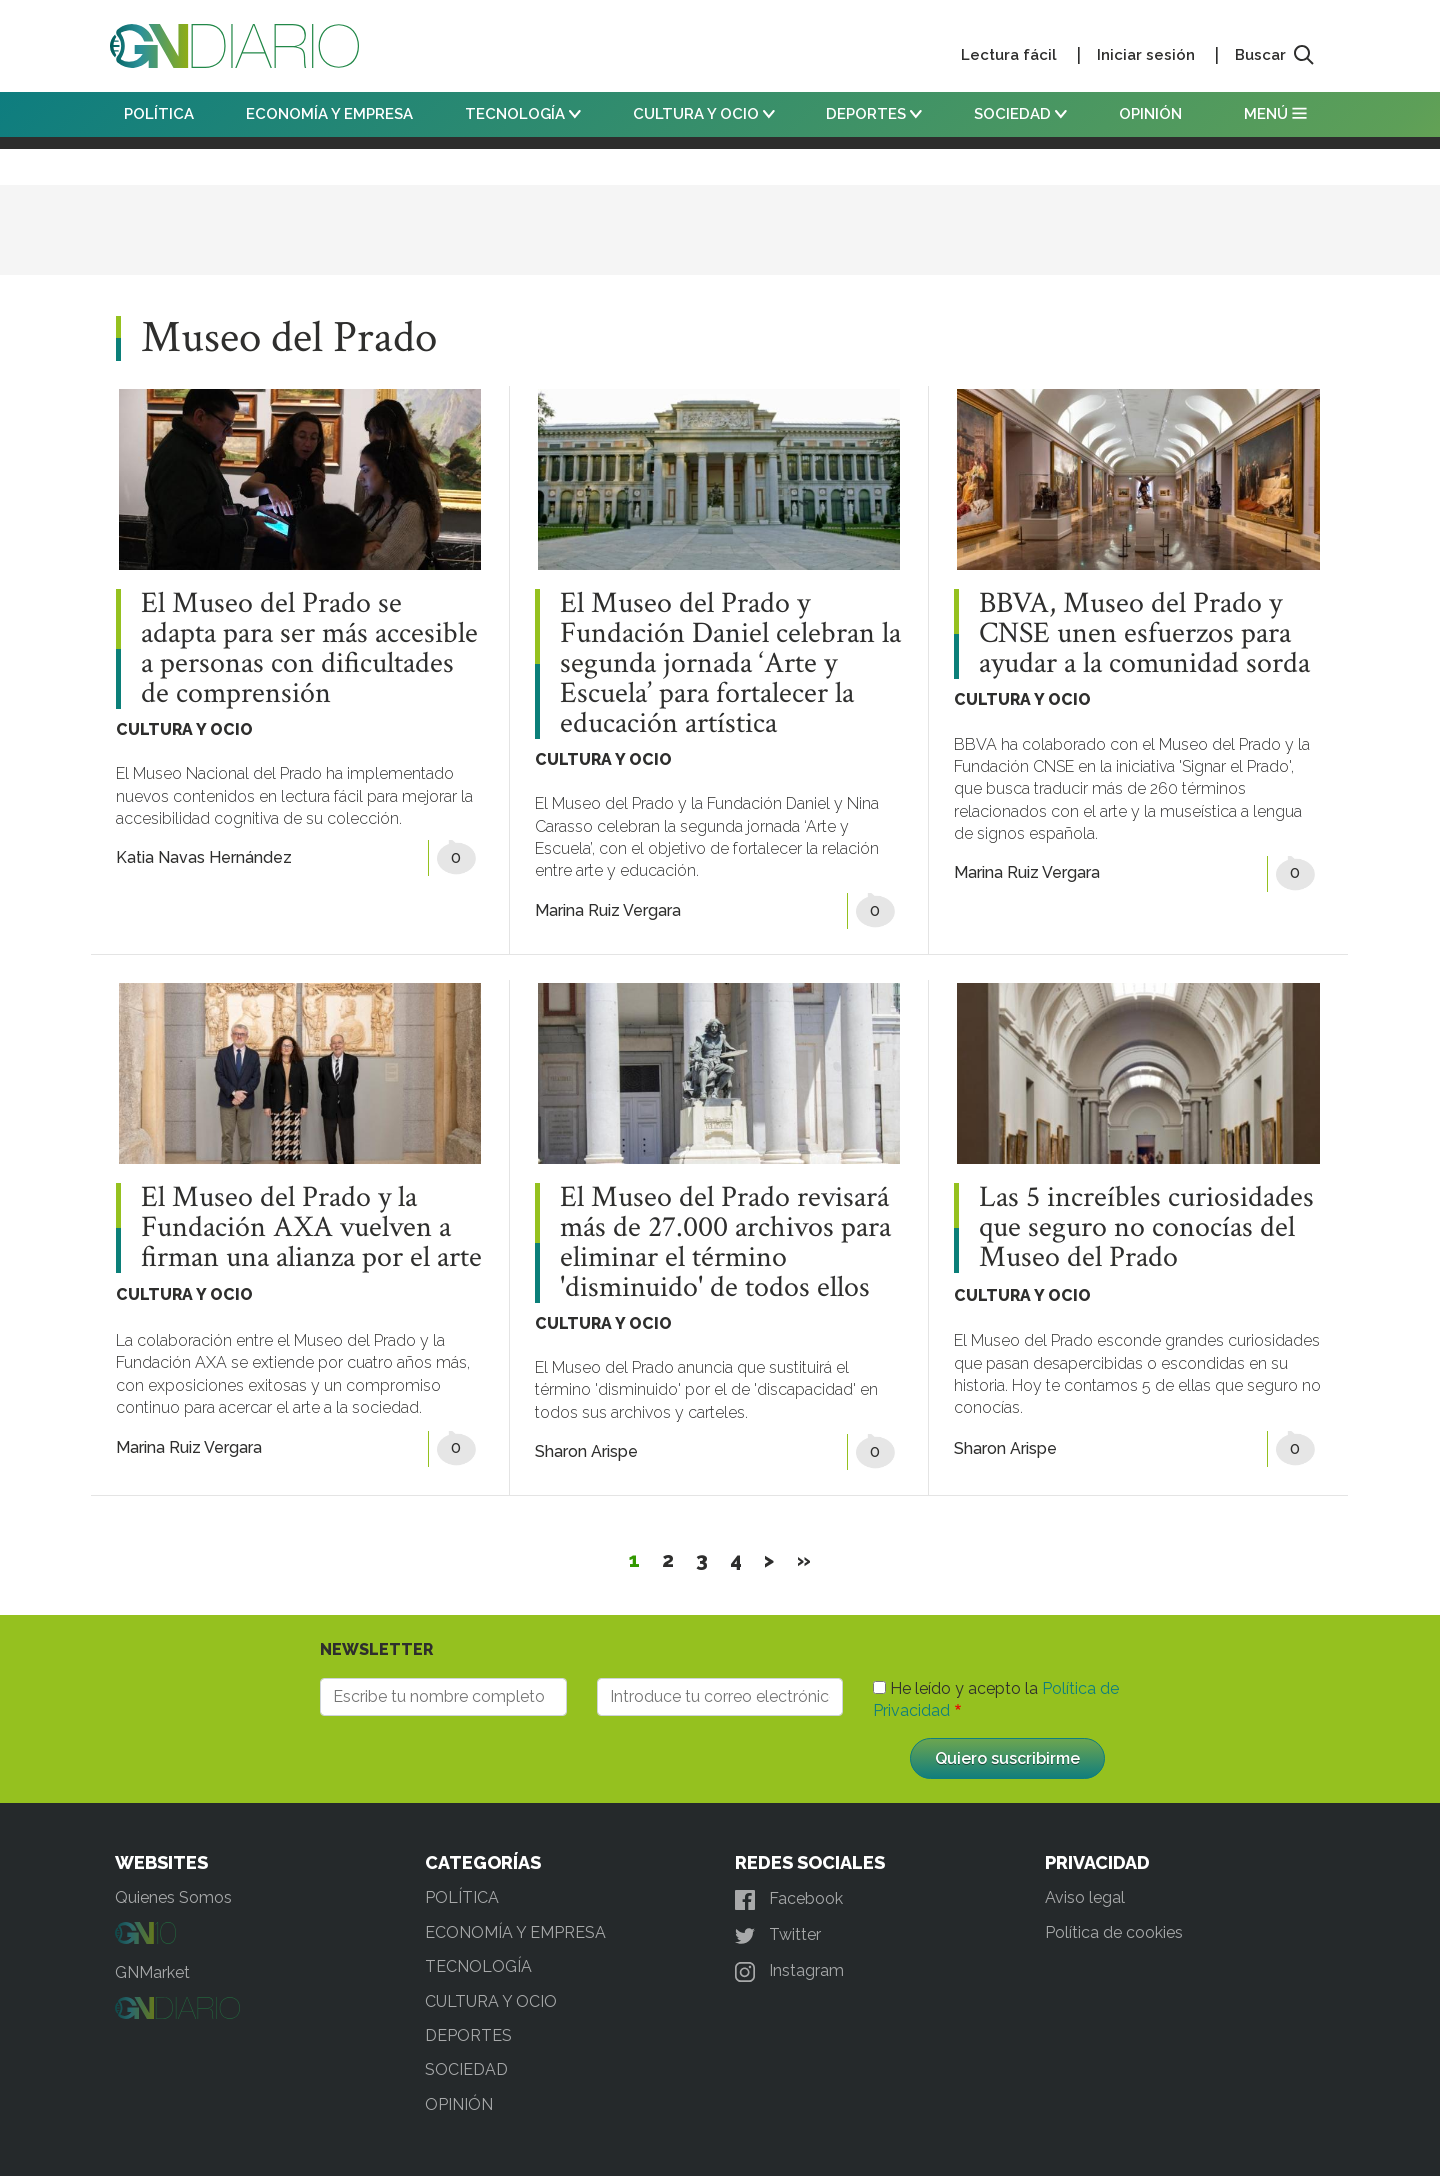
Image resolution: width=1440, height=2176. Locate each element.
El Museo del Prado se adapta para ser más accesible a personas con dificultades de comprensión (309, 649)
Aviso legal (1085, 1897)
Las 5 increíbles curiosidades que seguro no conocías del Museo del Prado (1146, 1228)
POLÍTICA (159, 114)
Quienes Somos (173, 1897)
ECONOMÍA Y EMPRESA (329, 114)
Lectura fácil (1009, 55)
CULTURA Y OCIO (704, 114)
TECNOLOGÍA (523, 114)
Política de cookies (1114, 1932)
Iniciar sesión (1146, 55)
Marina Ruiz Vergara (608, 910)
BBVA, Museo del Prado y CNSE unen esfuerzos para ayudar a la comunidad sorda (1144, 634)
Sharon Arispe (586, 1451)
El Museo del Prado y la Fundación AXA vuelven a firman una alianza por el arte (311, 1228)
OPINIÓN (1150, 114)
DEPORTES (874, 114)
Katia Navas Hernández (204, 857)
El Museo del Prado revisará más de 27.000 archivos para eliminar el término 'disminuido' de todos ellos (725, 1243)
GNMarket (152, 1972)
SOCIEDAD (1020, 114)
